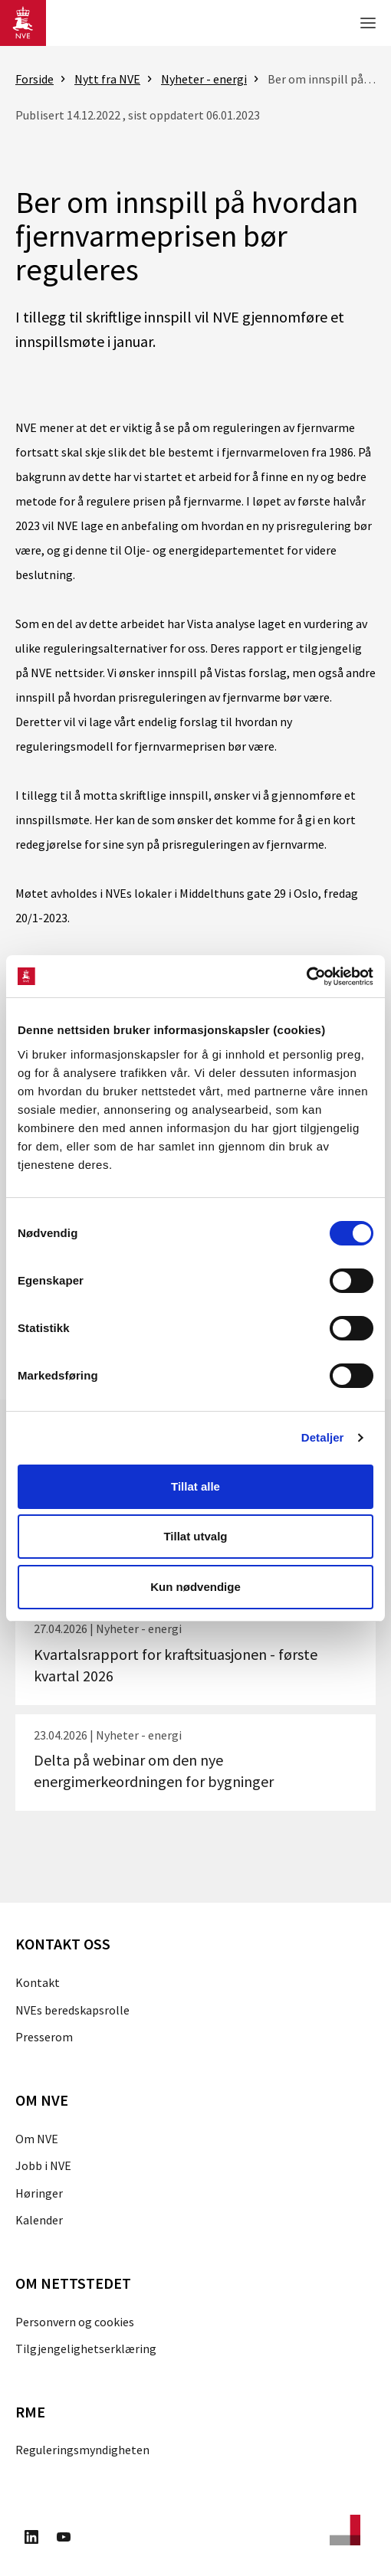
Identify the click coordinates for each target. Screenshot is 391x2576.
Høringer (39, 2193)
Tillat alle (195, 1486)
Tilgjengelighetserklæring (85, 2348)
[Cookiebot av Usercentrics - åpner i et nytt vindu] (306, 977)
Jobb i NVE (43, 2165)
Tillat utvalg (195, 1536)
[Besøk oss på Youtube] (64, 2539)
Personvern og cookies (74, 2321)
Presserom (44, 2036)
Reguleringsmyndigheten (82, 2449)
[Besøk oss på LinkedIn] (31, 2539)
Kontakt (37, 1982)
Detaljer (322, 1437)
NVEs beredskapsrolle (72, 2010)
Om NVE (36, 2138)
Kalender (39, 2219)
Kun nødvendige (195, 1586)
